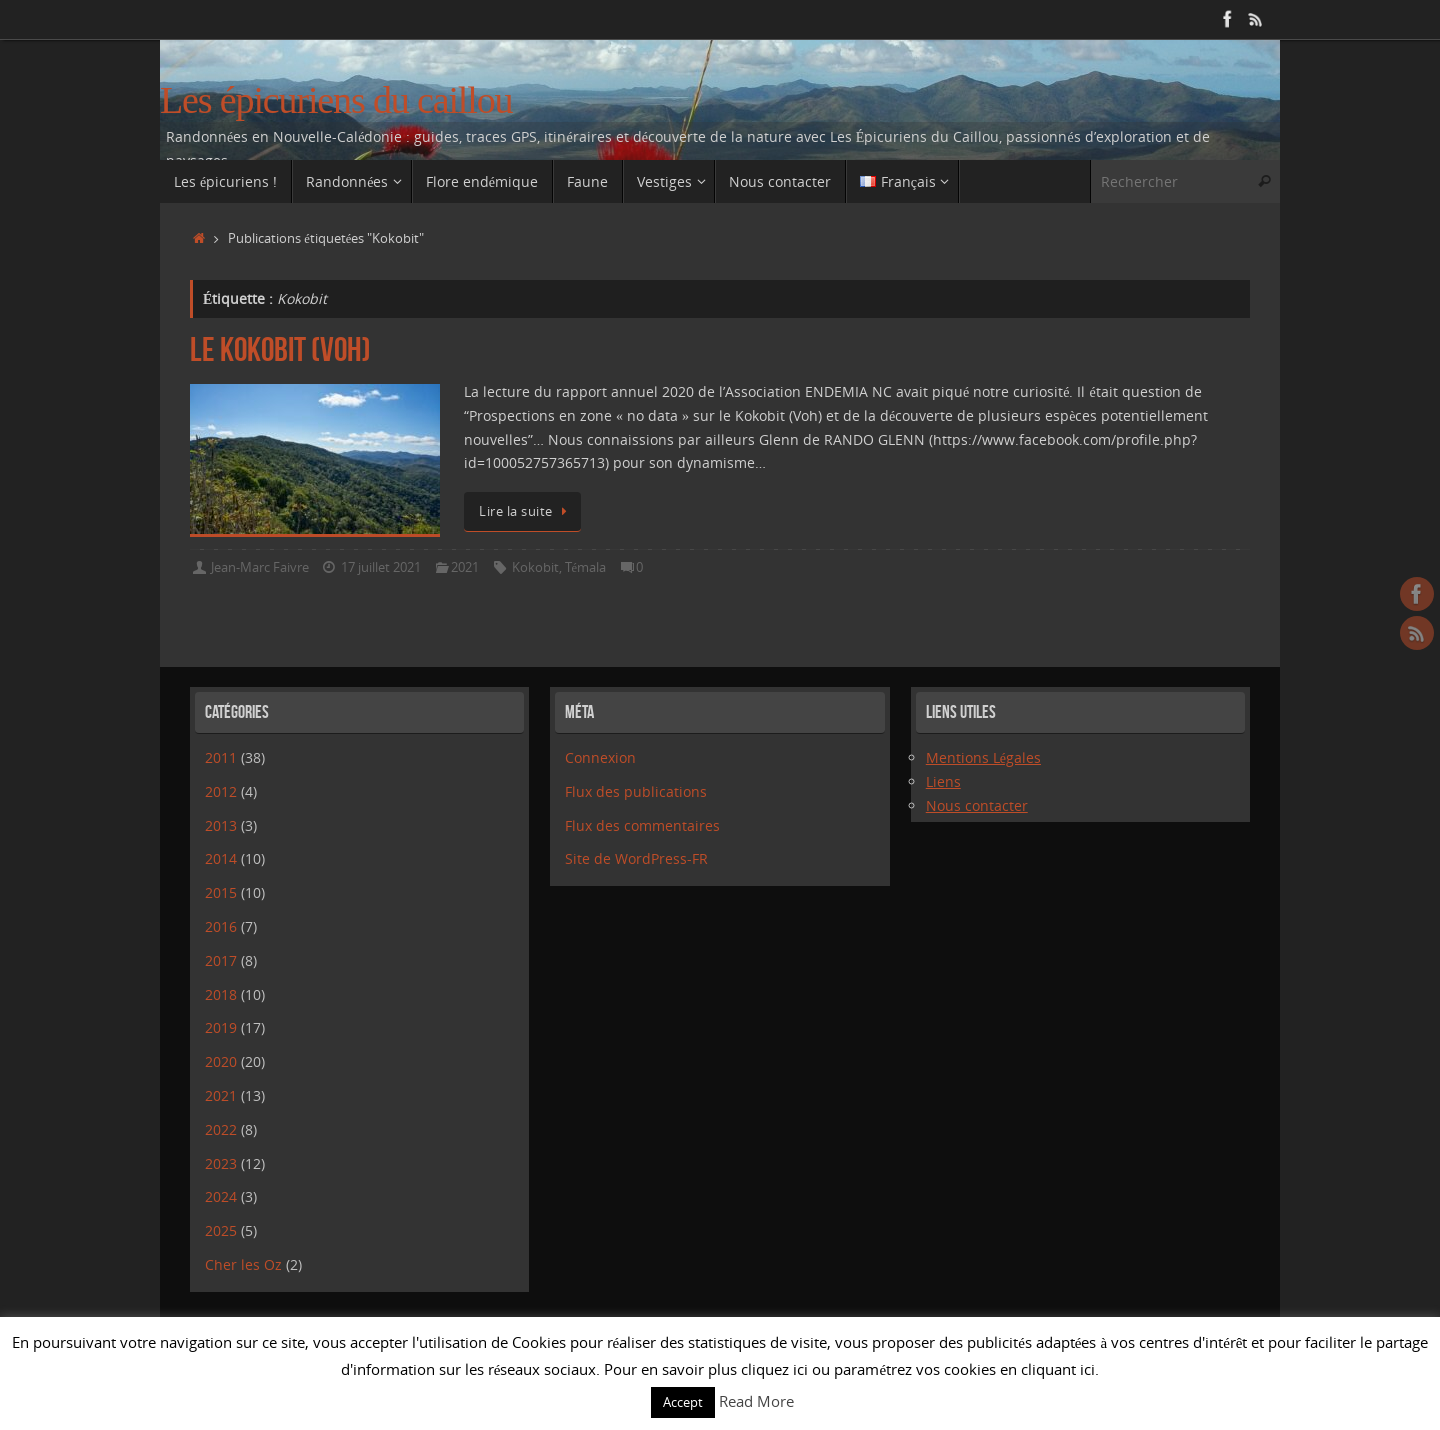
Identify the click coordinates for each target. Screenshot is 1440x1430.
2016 (221, 926)
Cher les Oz (243, 1264)
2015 (221, 892)
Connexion (600, 757)
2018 (221, 994)
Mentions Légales (983, 757)
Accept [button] (683, 1402)
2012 (221, 791)
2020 (221, 1061)
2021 (465, 567)
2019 (221, 1027)
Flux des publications (636, 791)
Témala (586, 567)
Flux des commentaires (642, 825)
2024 (221, 1196)
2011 (221, 757)
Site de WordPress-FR (636, 858)
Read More (756, 1401)
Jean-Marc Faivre (260, 567)
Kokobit (535, 567)
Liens (943, 781)
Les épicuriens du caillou (336, 100)
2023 (221, 1163)
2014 (221, 858)
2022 (221, 1129)
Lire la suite (526, 511)
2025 (221, 1230)
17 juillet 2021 (381, 567)
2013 (221, 825)
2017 (221, 960)
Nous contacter (977, 805)
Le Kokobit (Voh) (280, 349)
